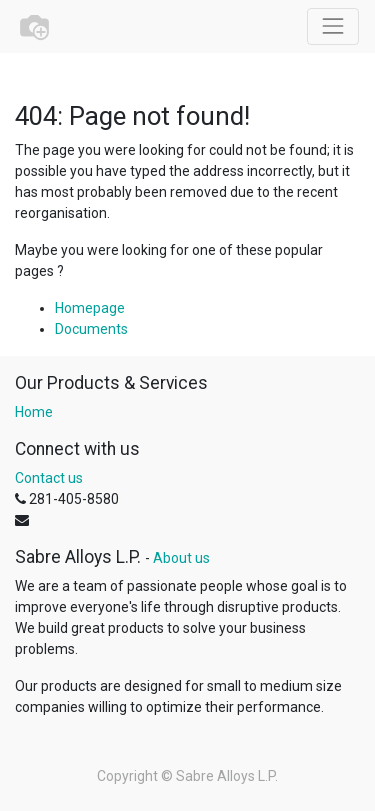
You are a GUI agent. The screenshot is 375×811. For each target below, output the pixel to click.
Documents (91, 329)
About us (181, 558)
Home (34, 412)
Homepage (90, 308)
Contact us (49, 478)
